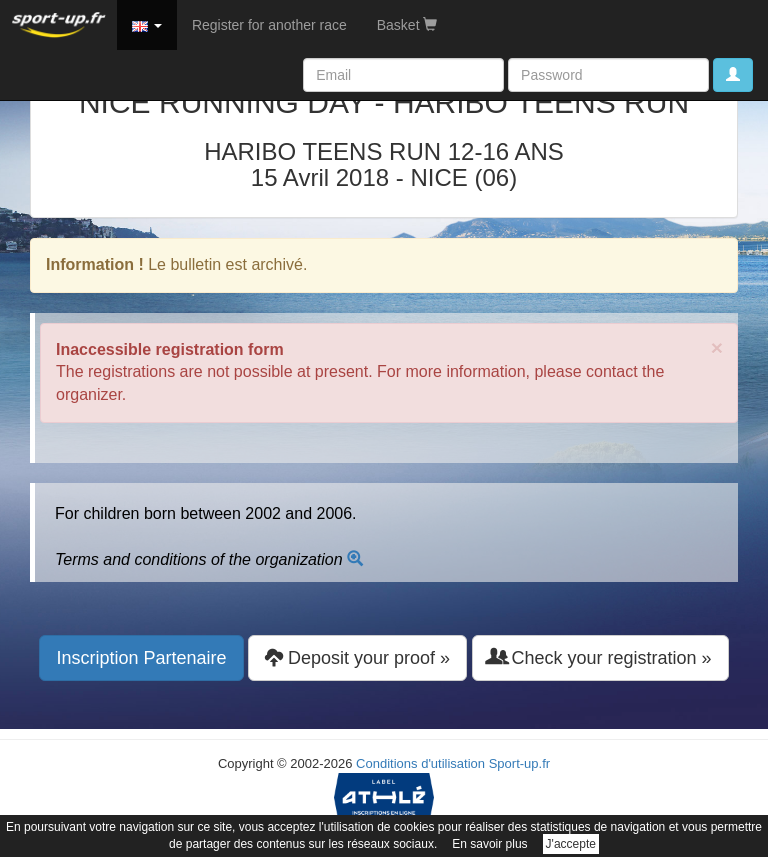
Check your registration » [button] (600, 657)
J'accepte (571, 844)
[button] (147, 25)
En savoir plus (489, 844)
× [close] (717, 347)
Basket (407, 25)
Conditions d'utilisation (420, 763)
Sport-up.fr (519, 763)
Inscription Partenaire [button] (141, 658)
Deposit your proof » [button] (357, 657)
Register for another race (269, 25)
